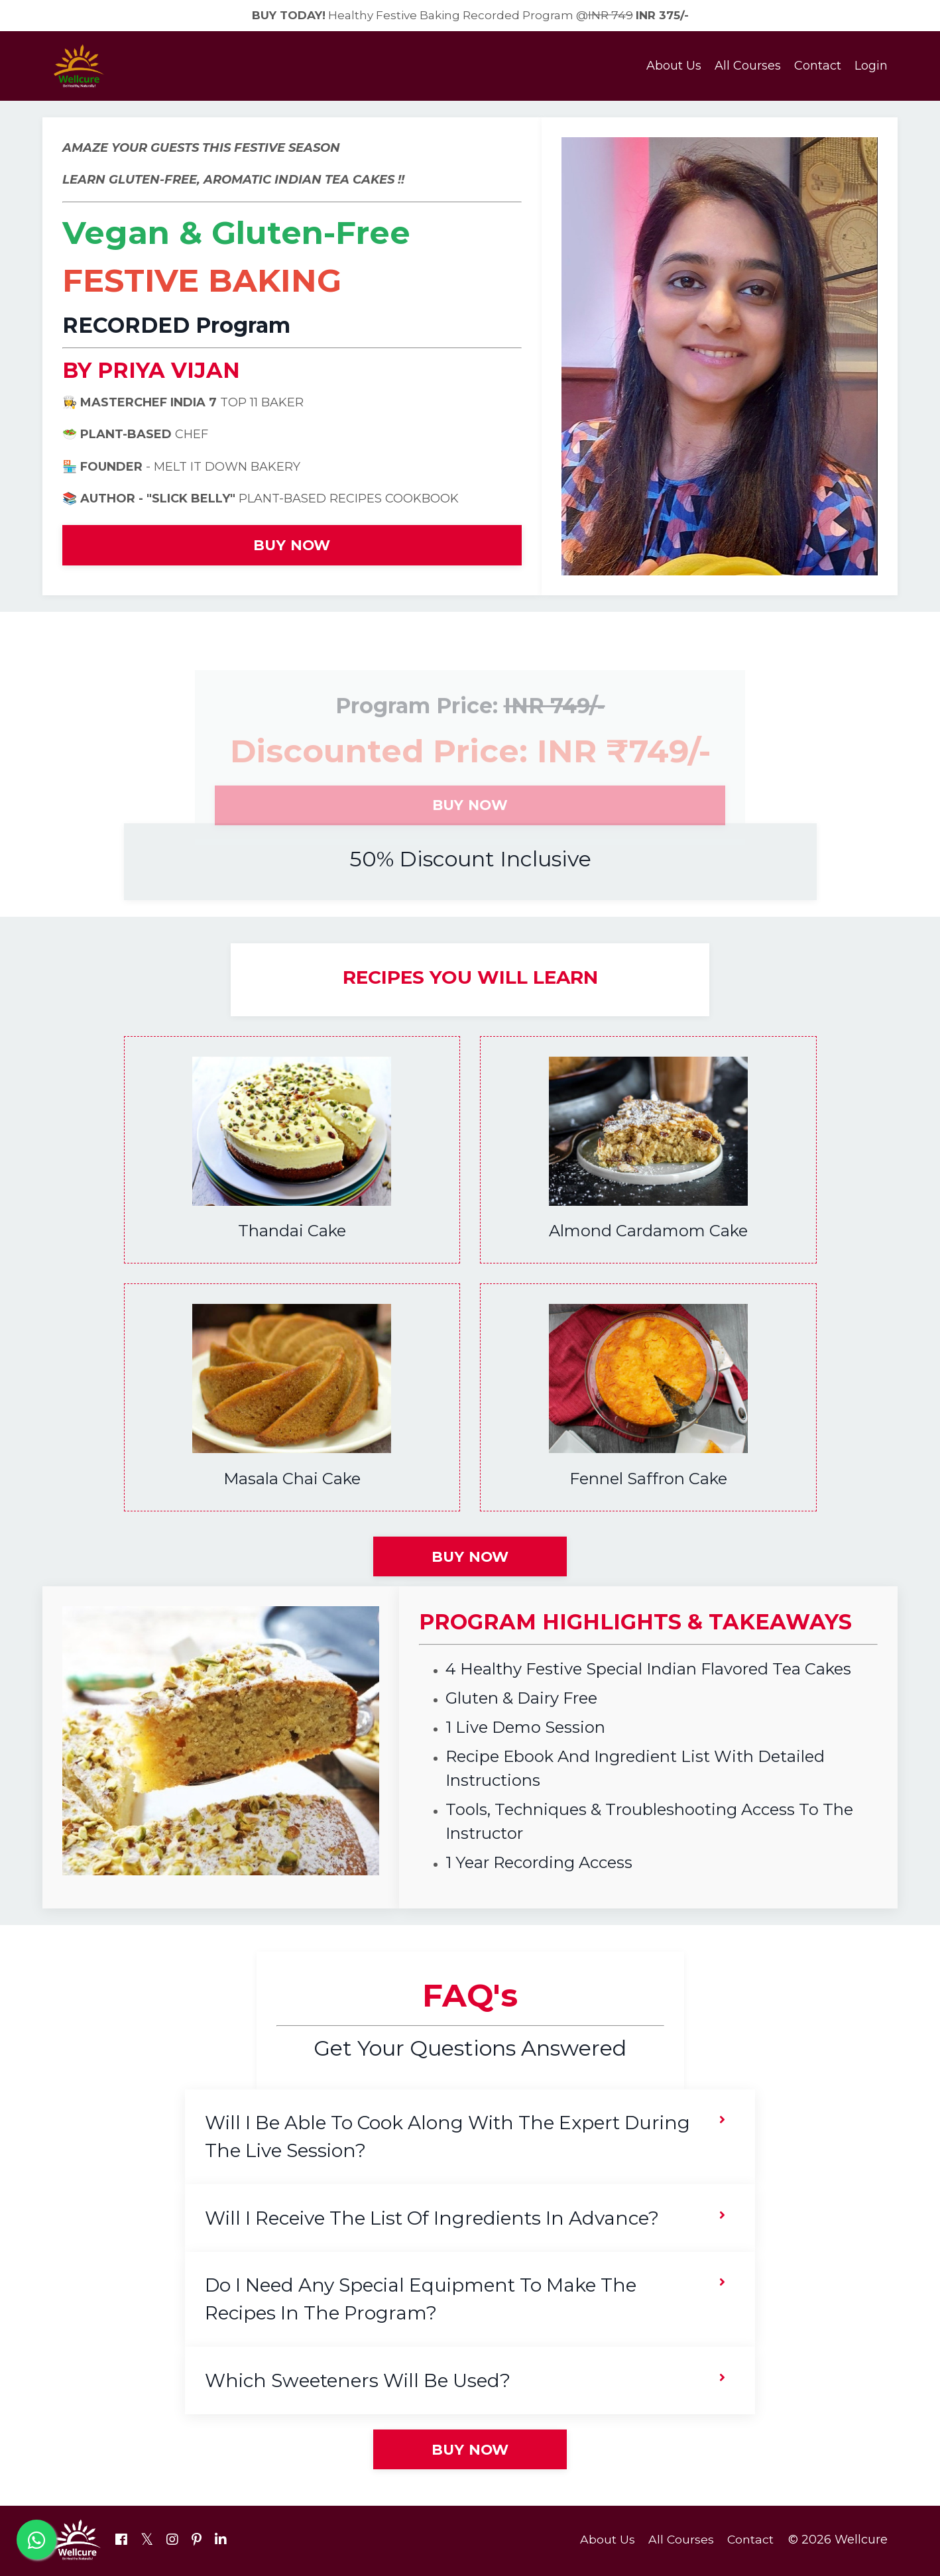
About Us (673, 67)
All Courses (748, 67)
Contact (817, 67)
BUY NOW (292, 546)
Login (871, 67)
